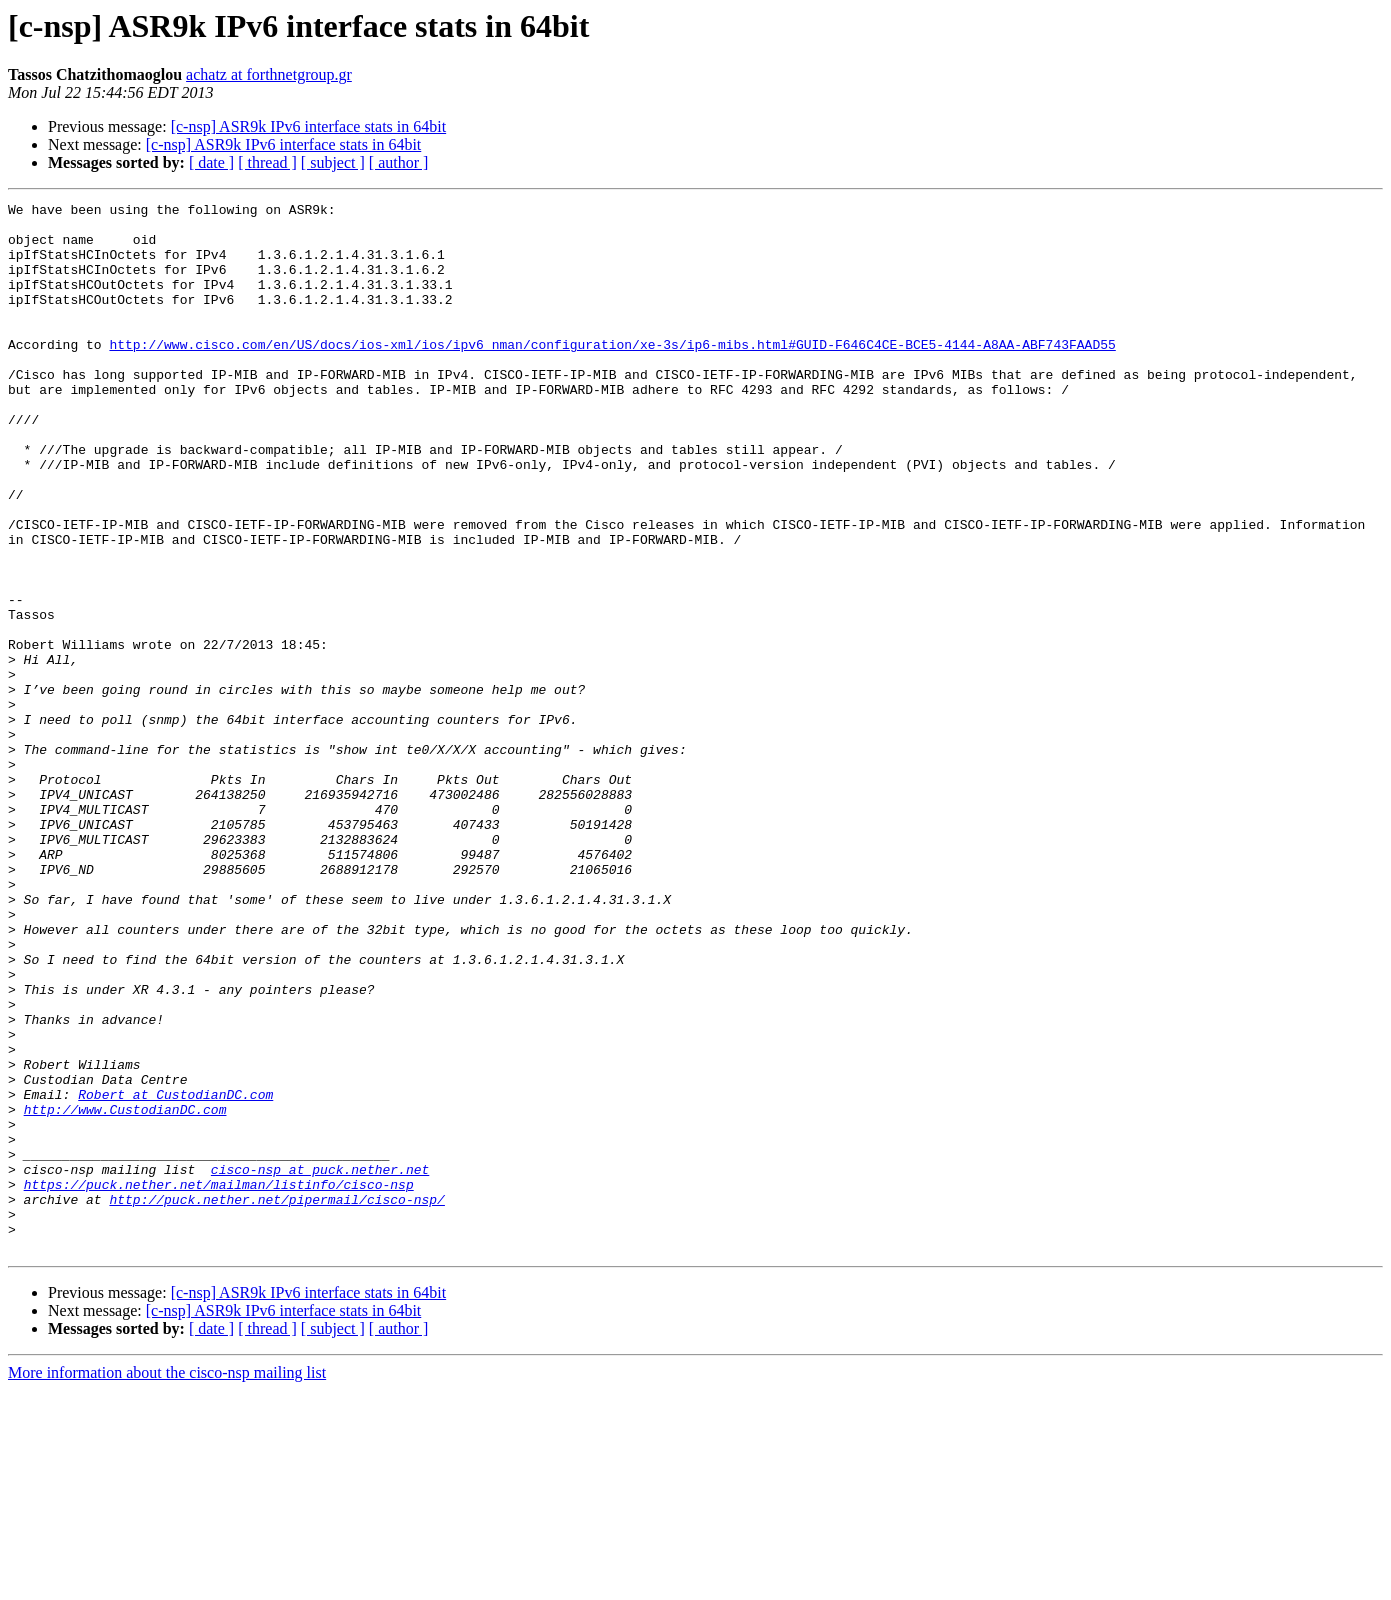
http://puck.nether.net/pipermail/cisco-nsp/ (276, 1400)
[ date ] (211, 162)
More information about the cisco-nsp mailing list (167, 1582)
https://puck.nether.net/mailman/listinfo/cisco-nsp (219, 1382)
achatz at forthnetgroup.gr (269, 74)
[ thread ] (267, 162)
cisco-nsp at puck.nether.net (320, 1364)
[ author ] (399, 162)
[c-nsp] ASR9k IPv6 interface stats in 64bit (309, 126)
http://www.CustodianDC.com (125, 1292)
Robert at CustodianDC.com (175, 1274)
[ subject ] (333, 162)
